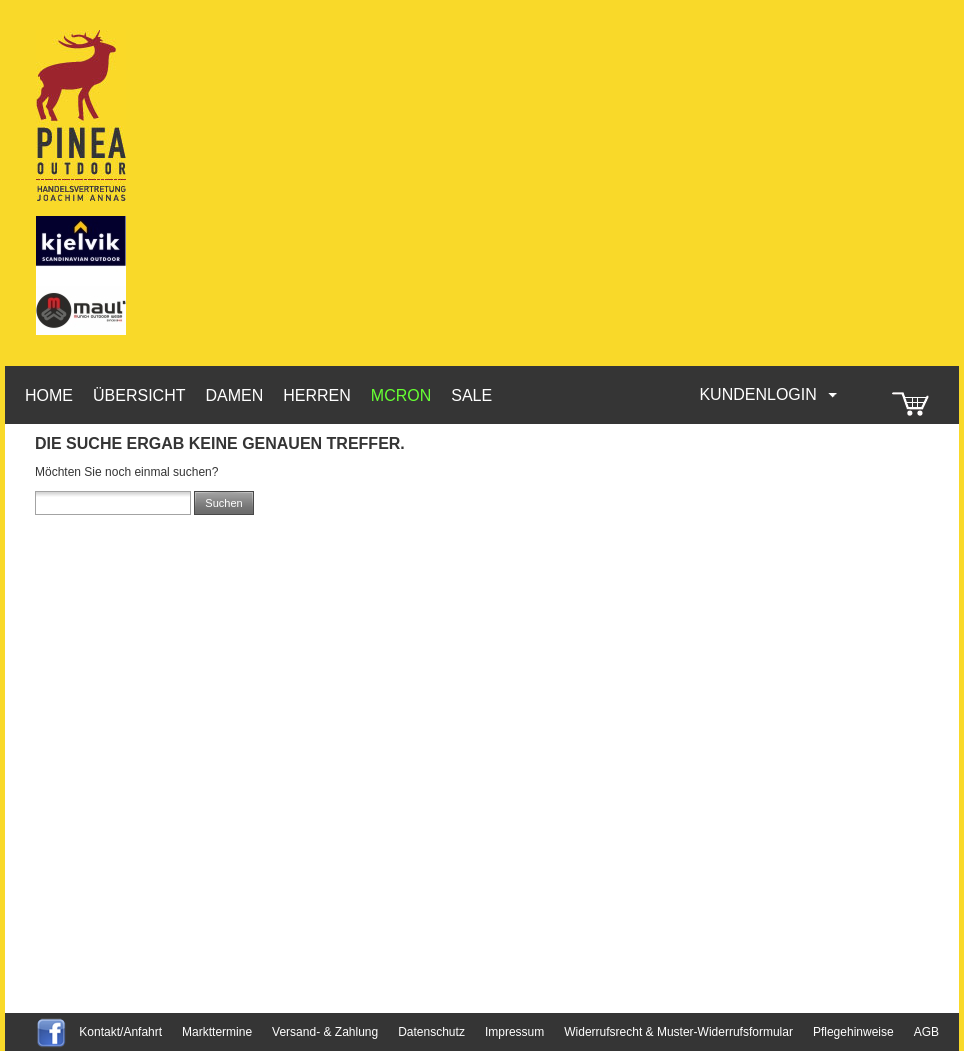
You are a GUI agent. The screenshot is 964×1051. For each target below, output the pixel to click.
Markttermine (217, 1032)
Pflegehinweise (853, 1032)
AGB (926, 1032)
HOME (49, 395)
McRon (401, 395)
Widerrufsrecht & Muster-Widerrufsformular (678, 1032)
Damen (234, 395)
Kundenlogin (769, 394)
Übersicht (139, 395)
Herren (317, 395)
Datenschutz (431, 1032)
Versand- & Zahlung (325, 1032)
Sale (471, 395)
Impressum (514, 1032)
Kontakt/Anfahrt (120, 1032)
